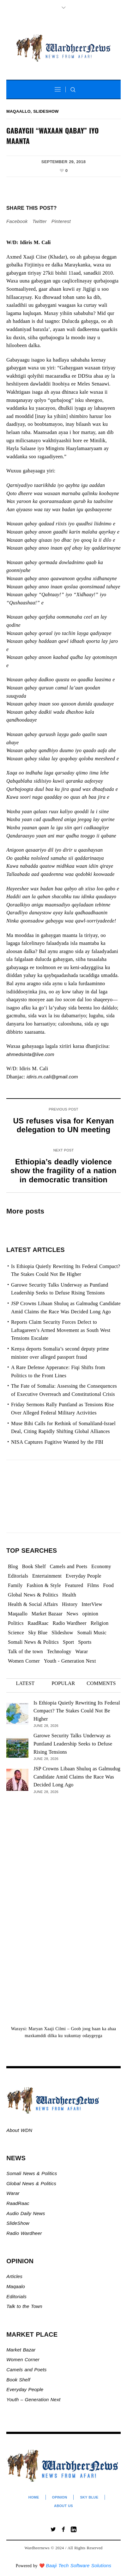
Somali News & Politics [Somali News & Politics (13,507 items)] (33, 1642)
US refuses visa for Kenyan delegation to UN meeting (63, 1125)
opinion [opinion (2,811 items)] (90, 1613)
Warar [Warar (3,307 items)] (82, 1651)
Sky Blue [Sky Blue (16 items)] (38, 1632)
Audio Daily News (25, 2213)
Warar (13, 2193)
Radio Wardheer (24, 2233)
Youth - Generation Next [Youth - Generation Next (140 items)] (70, 1661)
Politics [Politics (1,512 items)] (16, 1623)
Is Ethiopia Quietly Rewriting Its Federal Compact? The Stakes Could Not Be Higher (76, 1711)
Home (33, 2497)
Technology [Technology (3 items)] (59, 1651)
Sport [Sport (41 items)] (68, 1642)
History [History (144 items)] (69, 1604)
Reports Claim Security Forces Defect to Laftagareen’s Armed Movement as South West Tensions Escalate (60, 1330)
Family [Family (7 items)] (15, 1585)
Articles (14, 2276)
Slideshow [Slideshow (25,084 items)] (62, 1632)
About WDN (19, 2130)
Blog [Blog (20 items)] (13, 1566)
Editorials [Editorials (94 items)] (18, 1576)
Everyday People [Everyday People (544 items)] (83, 1576)
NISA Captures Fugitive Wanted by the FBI (57, 1442)
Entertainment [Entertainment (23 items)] (47, 1576)
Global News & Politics (32, 2183)
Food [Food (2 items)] (108, 1585)
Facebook (16, 221)
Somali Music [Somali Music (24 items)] (91, 1632)
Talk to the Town (24, 2306)
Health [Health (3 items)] (69, 1594)
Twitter (39, 221)
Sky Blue (89, 2497)
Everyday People (25, 2389)
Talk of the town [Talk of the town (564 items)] (25, 1651)
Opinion (59, 2497)
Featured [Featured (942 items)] (74, 1585)
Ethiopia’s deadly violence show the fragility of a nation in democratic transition (63, 1170)
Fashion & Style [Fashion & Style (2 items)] (44, 1585)
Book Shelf (19, 2379)
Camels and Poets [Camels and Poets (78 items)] (69, 1566)
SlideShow (17, 2223)
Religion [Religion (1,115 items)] (100, 1623)
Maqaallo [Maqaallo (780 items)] (17, 1613)
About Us (63, 2506)
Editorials (16, 2296)
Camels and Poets (26, 2369)
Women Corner (23, 2359)
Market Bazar (20, 2349)
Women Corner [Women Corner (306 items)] (24, 1661)
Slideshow (46, 111)
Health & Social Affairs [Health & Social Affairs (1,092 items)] (33, 1604)
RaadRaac (17, 2203)
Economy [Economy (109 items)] (101, 1566)
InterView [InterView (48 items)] (92, 1604)
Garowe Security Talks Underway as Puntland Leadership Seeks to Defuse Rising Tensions (72, 1743)
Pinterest (61, 221)
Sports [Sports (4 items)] (84, 1642)
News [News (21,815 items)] (72, 1613)
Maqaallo (18, 111)
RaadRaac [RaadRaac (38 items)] (37, 1623)
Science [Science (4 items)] (16, 1632)
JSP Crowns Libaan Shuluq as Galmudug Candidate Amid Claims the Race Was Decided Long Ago (76, 1776)
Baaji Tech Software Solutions (78, 2565)
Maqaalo (15, 2286)
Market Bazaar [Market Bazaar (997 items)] (47, 1613)
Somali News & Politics (31, 2173)
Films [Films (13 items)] (93, 1585)
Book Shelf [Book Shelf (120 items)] (34, 1566)
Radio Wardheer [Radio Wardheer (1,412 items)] (70, 1623)
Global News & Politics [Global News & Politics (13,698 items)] (33, 1594)
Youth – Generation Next (34, 2399)
